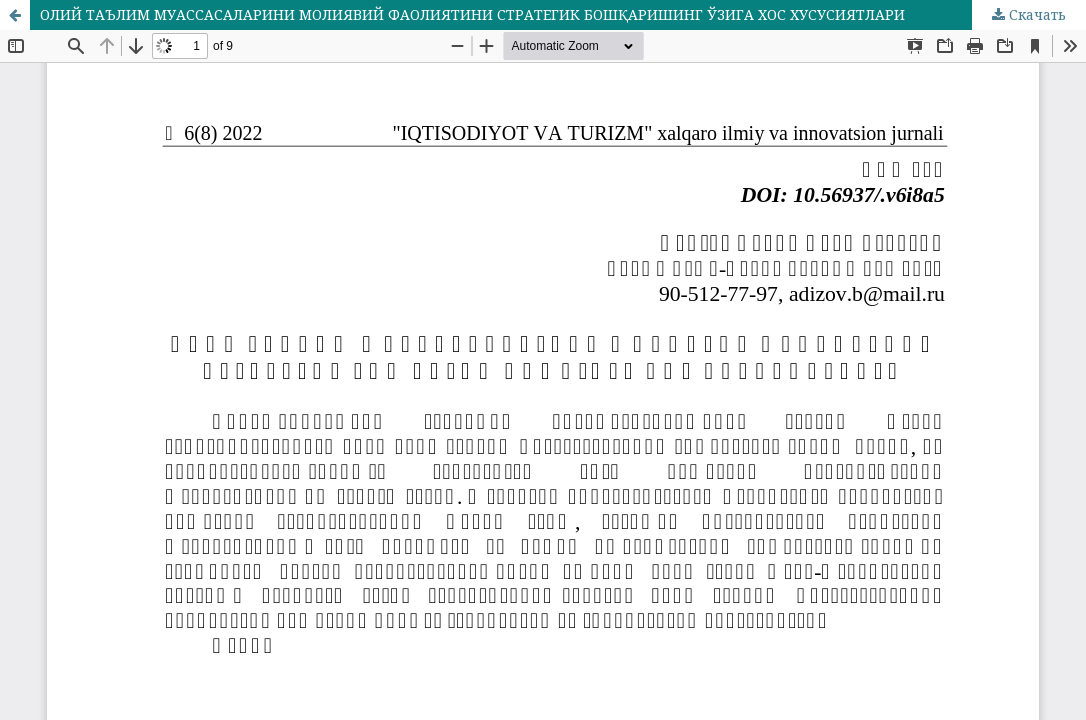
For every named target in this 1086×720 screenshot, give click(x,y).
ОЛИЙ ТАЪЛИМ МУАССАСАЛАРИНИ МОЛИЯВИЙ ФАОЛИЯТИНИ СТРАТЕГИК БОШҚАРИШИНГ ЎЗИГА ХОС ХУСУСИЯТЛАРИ (472, 14)
